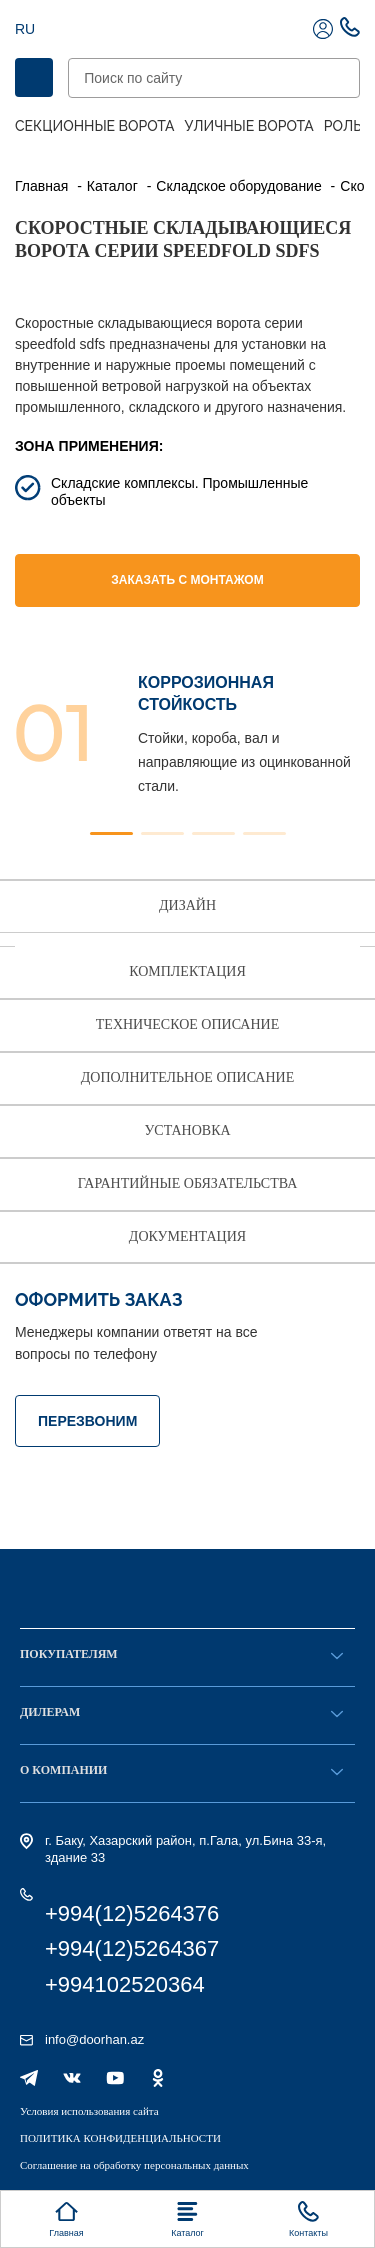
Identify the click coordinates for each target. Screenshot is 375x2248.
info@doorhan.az (94, 2039)
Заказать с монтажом (187, 580)
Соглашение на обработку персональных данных (134, 2165)
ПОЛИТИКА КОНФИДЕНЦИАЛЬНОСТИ (120, 2138)
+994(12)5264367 (132, 1948)
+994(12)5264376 (132, 1913)
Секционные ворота (95, 126)
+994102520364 (125, 1984)
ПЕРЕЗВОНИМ (87, 1421)
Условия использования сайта (89, 2111)
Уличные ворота (249, 126)
